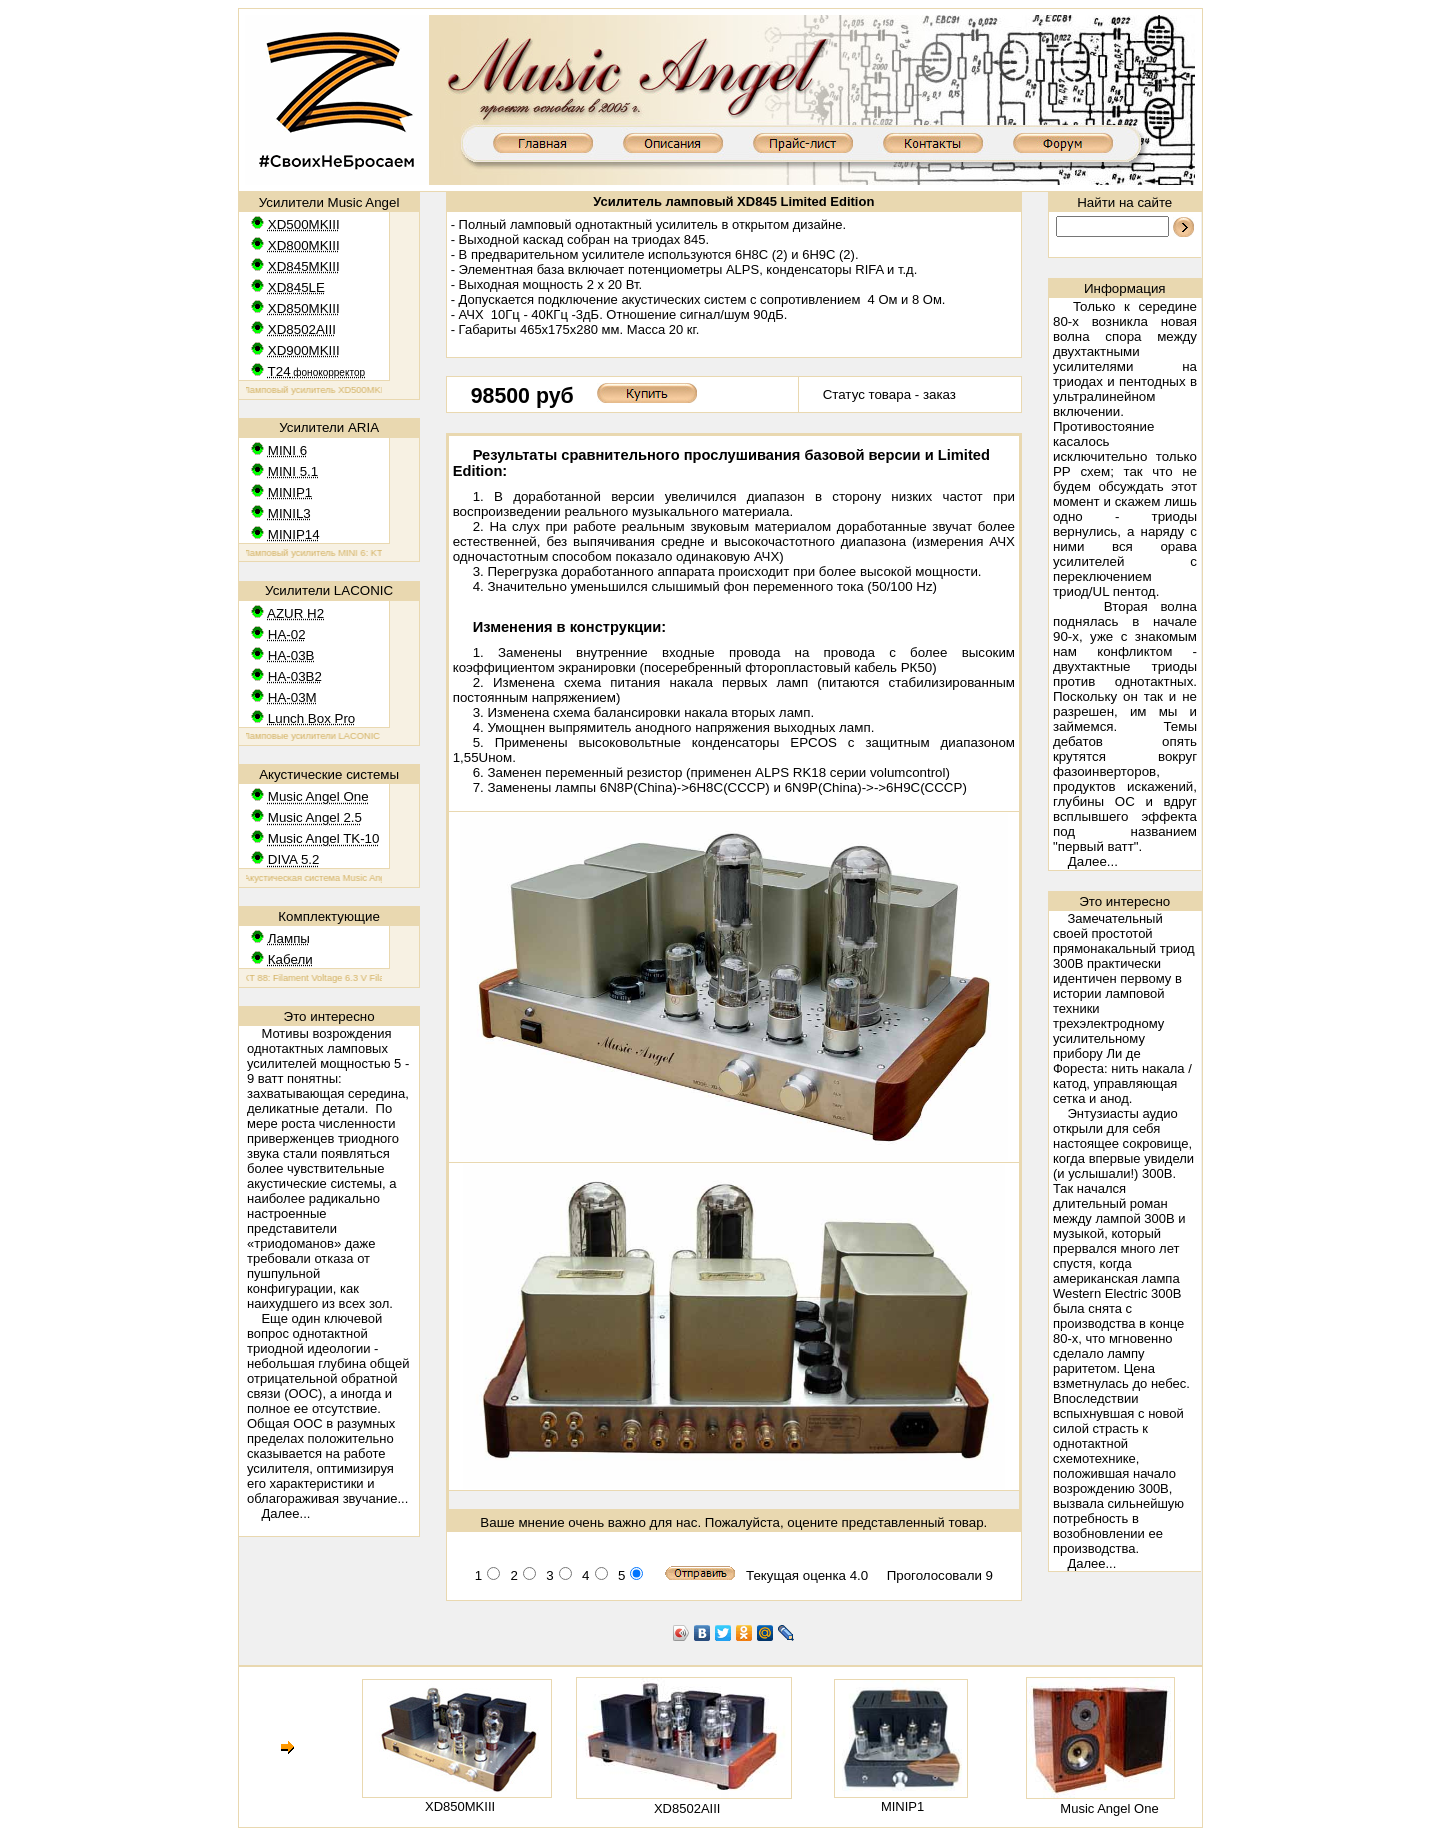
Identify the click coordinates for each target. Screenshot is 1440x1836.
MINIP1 (902, 1806)
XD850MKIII (460, 1806)
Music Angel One (1109, 1808)
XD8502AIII (687, 1808)
